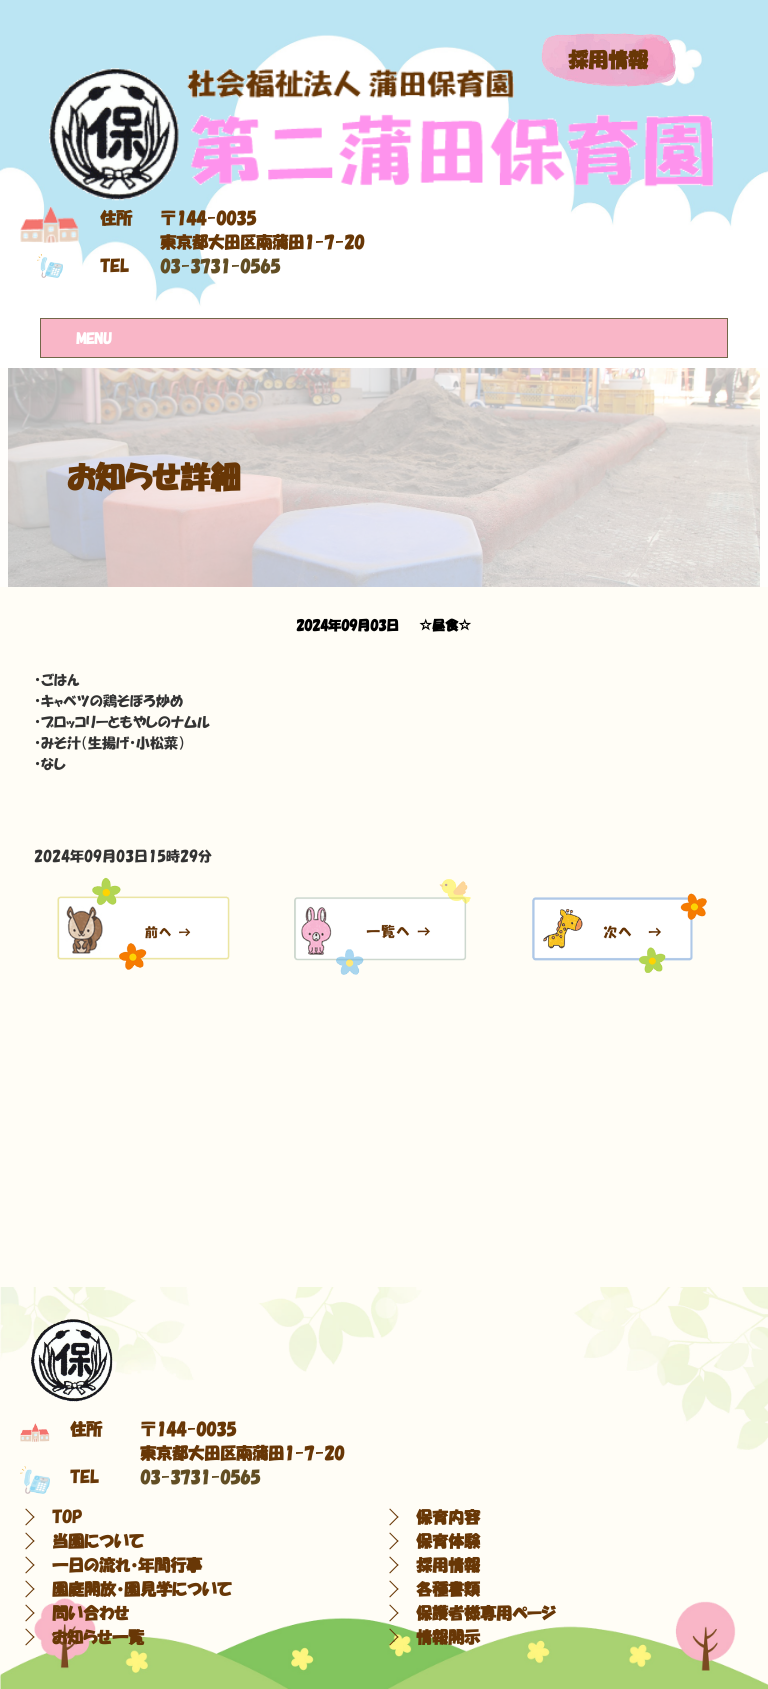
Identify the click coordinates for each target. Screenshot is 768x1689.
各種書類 (448, 1589)
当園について (98, 1541)
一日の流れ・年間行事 (127, 1565)
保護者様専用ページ (486, 1613)
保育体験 (448, 1541)
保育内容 (448, 1517)
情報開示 (448, 1637)
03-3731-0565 (220, 266)
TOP (67, 1517)
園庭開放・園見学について (142, 1589)
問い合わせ (90, 1613)
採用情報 (608, 60)
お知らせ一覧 (98, 1637)
